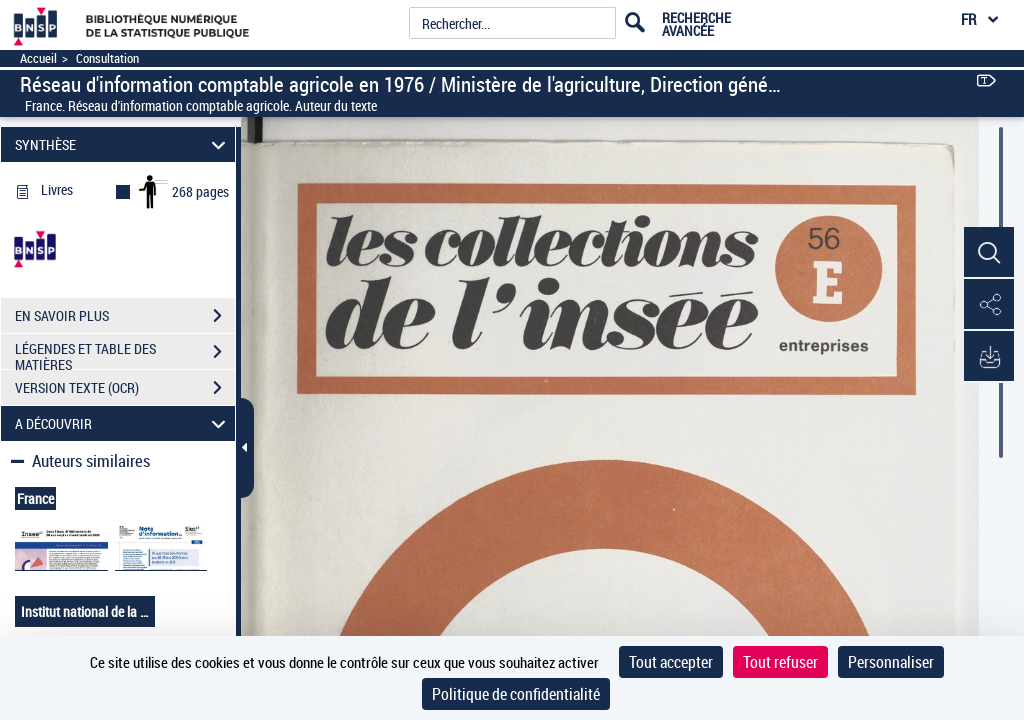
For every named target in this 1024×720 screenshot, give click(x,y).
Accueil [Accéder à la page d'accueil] (38, 58)
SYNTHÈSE (123, 144)
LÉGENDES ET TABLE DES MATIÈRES (125, 354)
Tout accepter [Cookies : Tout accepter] (671, 662)
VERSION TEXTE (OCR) (125, 388)
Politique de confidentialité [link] (516, 694)
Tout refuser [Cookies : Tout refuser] (780, 662)
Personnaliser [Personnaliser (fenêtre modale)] (891, 662)
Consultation (107, 58)
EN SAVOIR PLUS (125, 316)
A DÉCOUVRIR (123, 423)
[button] (989, 253)
